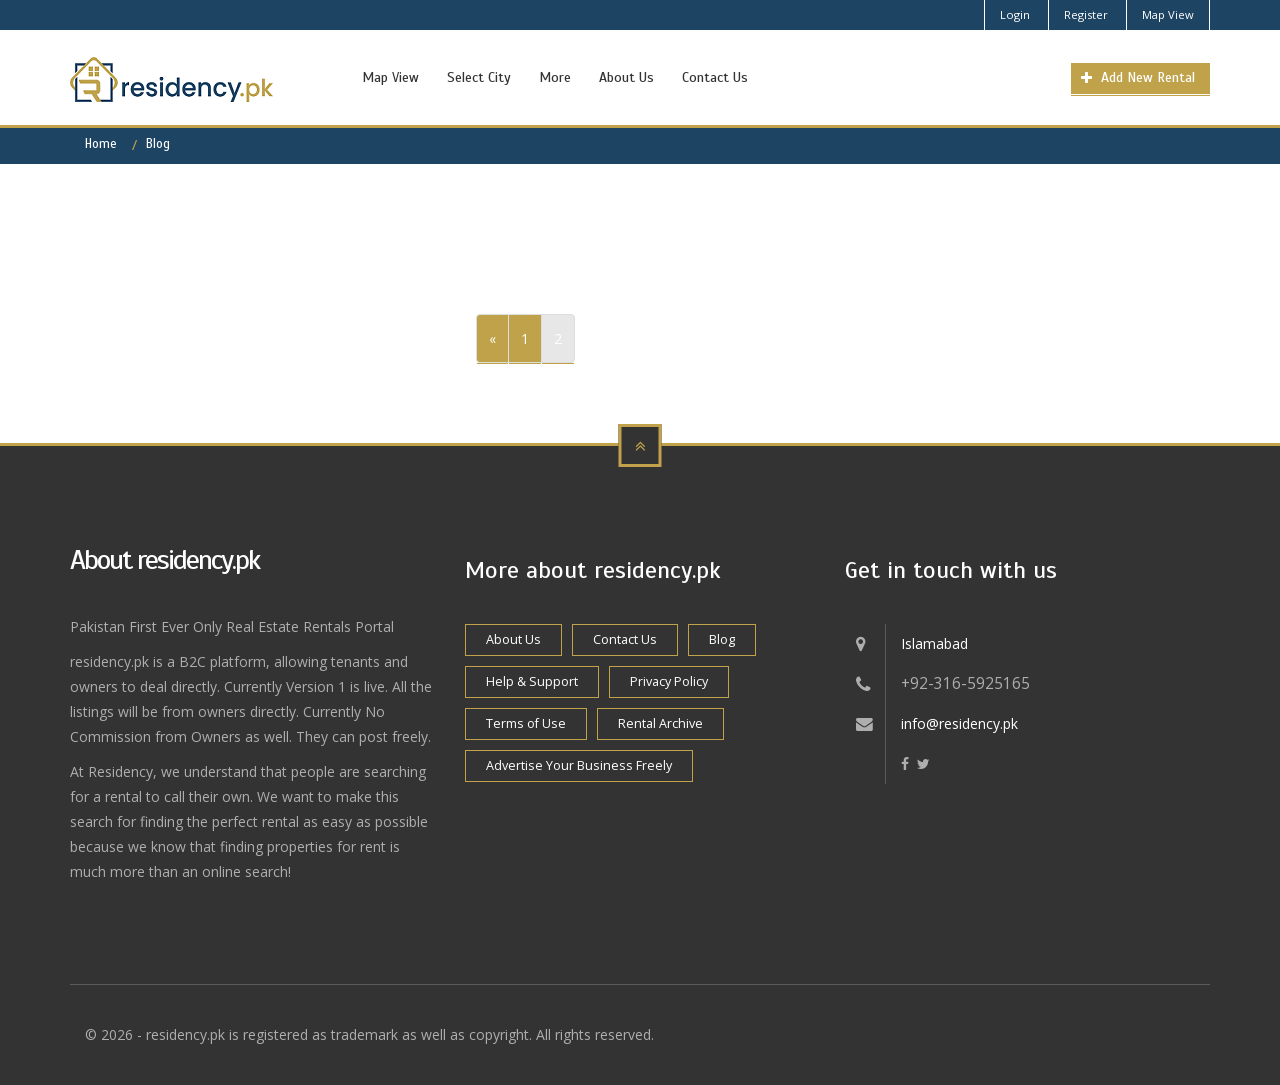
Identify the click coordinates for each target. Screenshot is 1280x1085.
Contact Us (715, 77)
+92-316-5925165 (965, 683)
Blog (158, 144)
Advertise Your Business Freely (579, 765)
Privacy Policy (669, 681)
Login (1015, 14)
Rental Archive (660, 723)
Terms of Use (526, 723)
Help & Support (532, 681)
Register (1086, 14)
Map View (1168, 14)
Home (101, 144)
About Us (626, 77)
